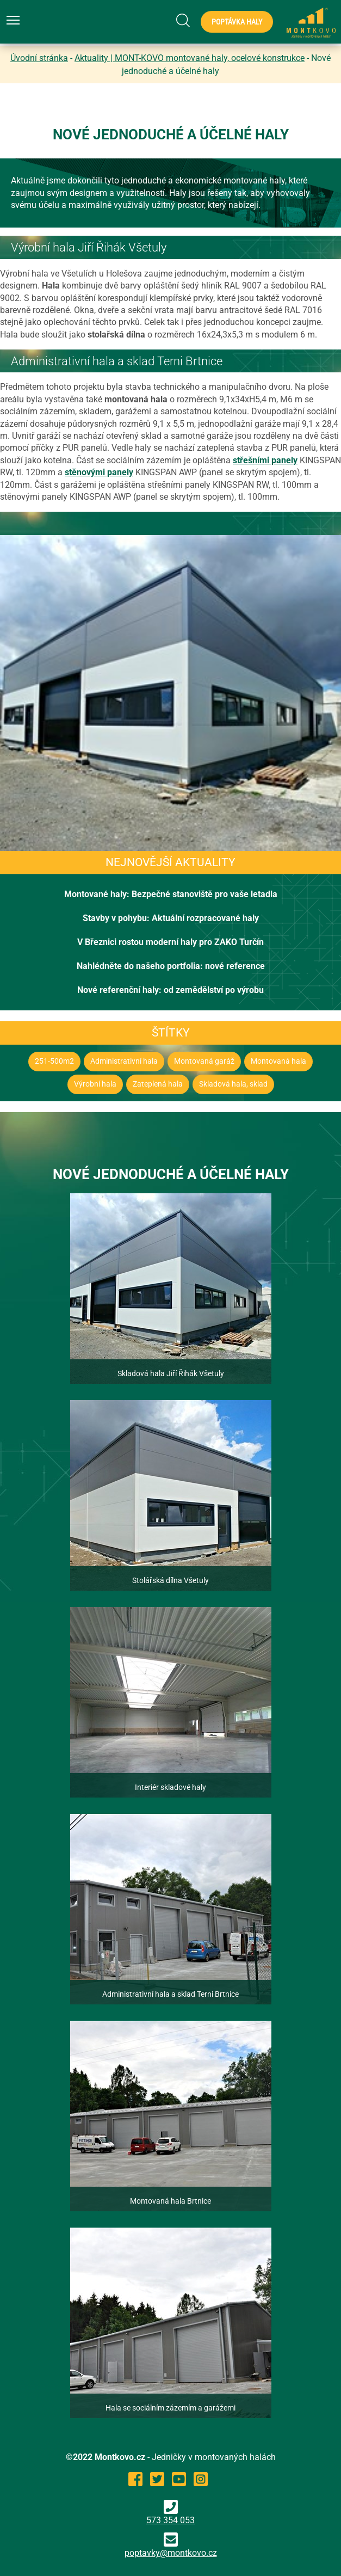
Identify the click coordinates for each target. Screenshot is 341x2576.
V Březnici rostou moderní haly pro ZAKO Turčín (170, 942)
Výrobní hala (95, 1084)
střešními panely (265, 460)
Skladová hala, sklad (233, 1084)
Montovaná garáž (204, 1061)
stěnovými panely (99, 472)
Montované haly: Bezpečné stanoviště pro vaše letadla (170, 894)
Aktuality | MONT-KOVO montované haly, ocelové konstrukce (190, 58)
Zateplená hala (158, 1084)
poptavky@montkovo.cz (171, 2553)
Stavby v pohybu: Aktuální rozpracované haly (171, 918)
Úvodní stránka (39, 58)
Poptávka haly (237, 21)
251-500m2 (54, 1061)
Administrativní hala (124, 1061)
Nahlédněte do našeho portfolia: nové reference (171, 966)
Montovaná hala (278, 1061)
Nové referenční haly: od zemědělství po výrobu (170, 990)
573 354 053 (170, 2512)
